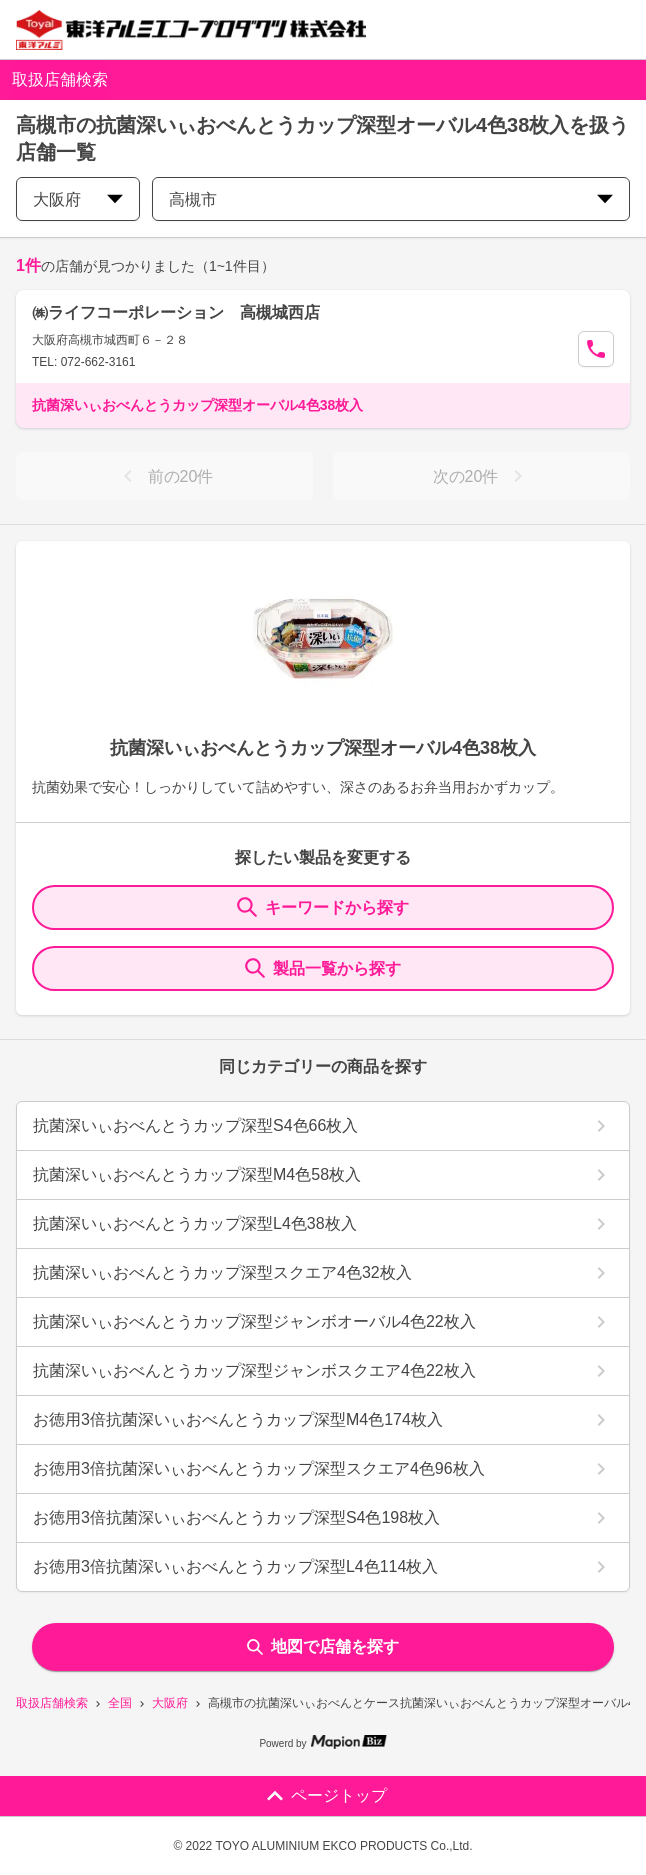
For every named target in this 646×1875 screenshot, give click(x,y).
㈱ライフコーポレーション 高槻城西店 (176, 312)
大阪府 (170, 1703)
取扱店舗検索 (52, 1703)
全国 (120, 1703)
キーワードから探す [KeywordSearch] (323, 907)
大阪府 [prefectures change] (78, 199)
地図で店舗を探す (323, 1646)
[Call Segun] (596, 349)
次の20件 (482, 476)
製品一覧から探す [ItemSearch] (323, 968)
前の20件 (165, 476)
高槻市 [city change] (391, 199)
